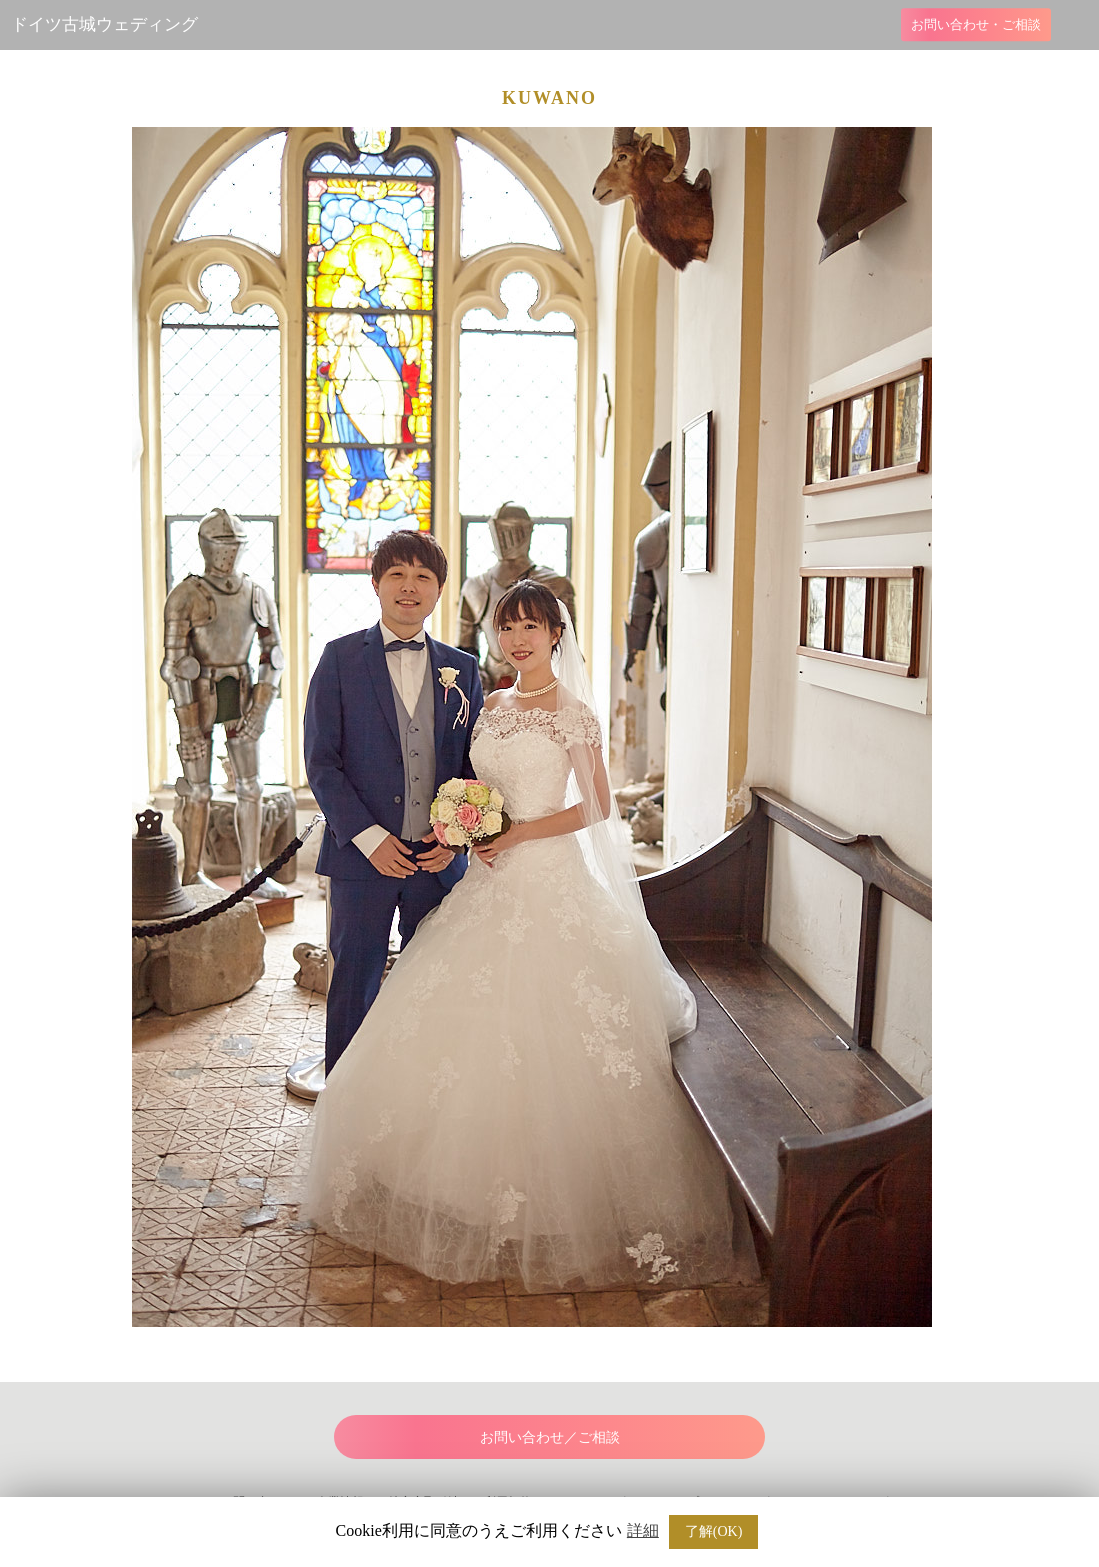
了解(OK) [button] (714, 1531)
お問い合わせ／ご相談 (550, 1437)
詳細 (643, 1531)
